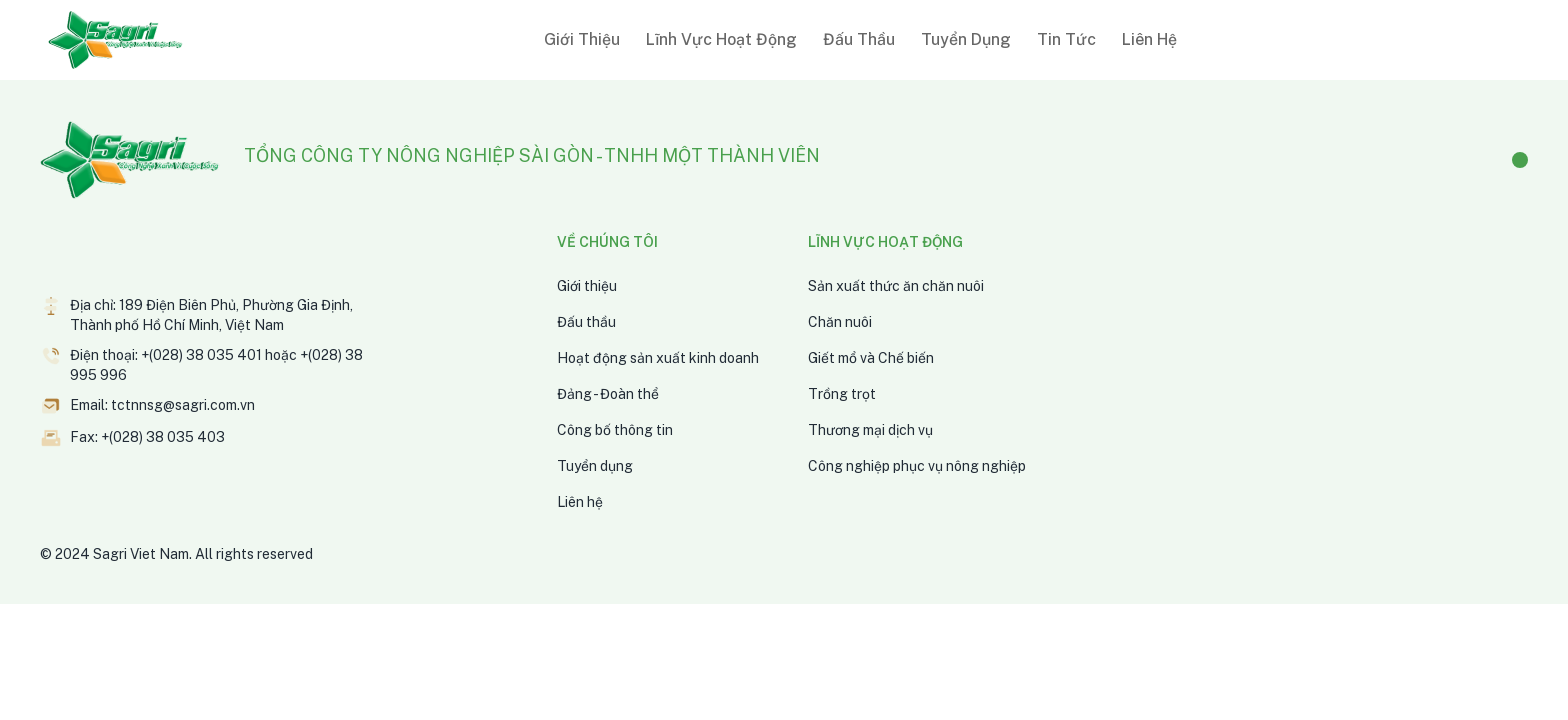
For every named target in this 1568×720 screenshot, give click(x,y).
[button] (578, 40)
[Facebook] (1520, 160)
